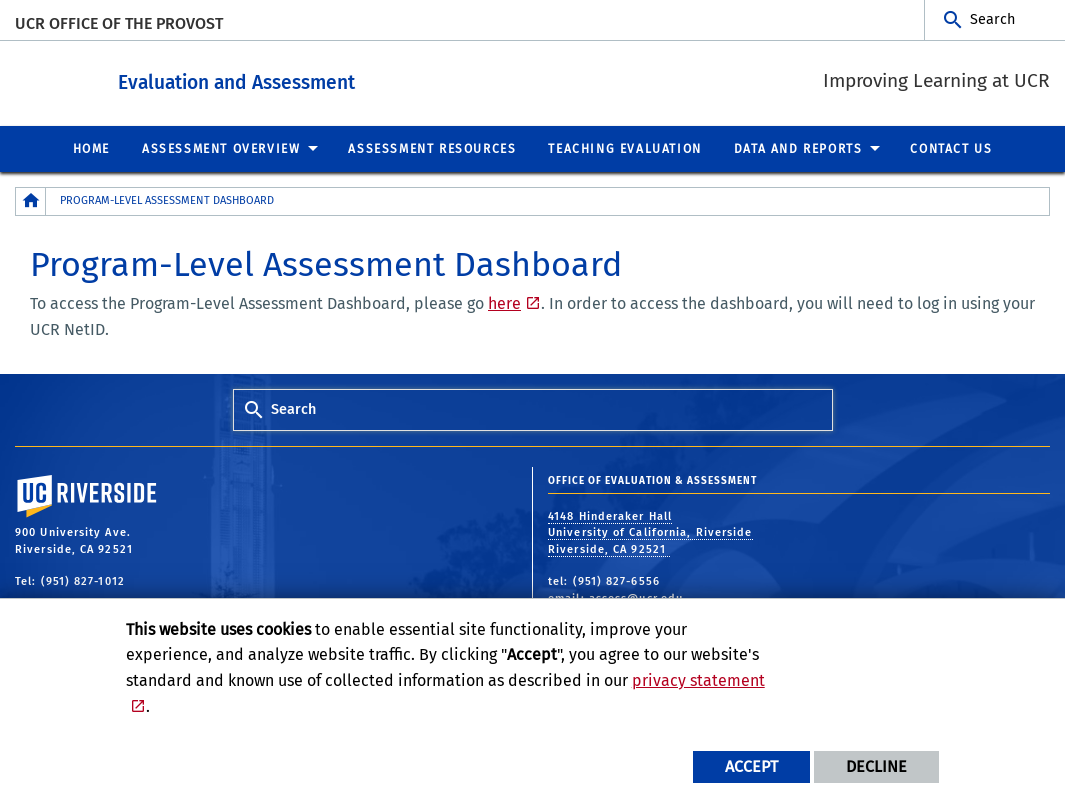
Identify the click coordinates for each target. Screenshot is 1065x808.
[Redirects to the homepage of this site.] (31, 200)
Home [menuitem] (91, 148)
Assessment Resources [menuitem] (432, 148)
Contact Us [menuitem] (951, 148)
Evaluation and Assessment (328, 78)
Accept (751, 766)
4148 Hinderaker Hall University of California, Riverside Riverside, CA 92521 (650, 532)
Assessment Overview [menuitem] (221, 148)
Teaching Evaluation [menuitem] (624, 148)
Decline (876, 766)
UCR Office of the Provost (119, 23)
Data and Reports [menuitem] (798, 148)
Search (992, 19)
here (504, 302)
